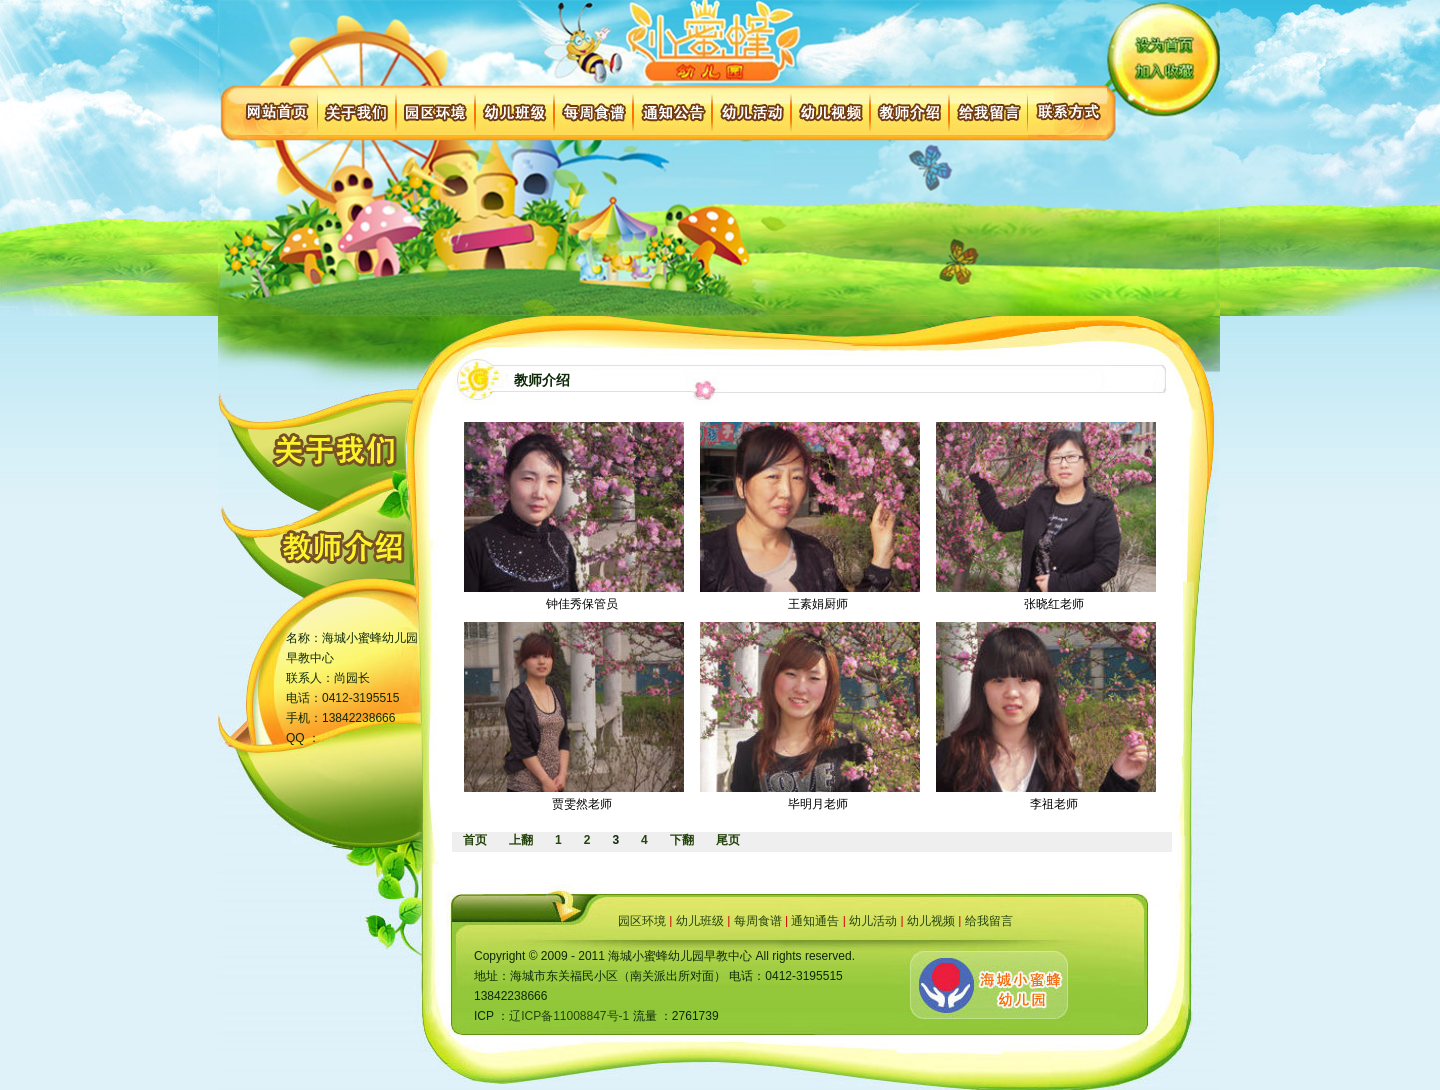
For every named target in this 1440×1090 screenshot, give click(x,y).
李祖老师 (1054, 804)
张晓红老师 (1054, 604)
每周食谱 (758, 921)
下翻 (682, 840)
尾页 (728, 840)
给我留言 (989, 921)
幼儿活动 (873, 921)
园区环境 (642, 921)
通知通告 (815, 921)
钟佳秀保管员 (582, 604)
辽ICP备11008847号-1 (569, 1016)
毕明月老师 (818, 804)
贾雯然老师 (582, 804)
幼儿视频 (931, 921)
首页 (475, 840)
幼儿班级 (700, 921)
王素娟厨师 (818, 604)
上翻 (521, 840)
